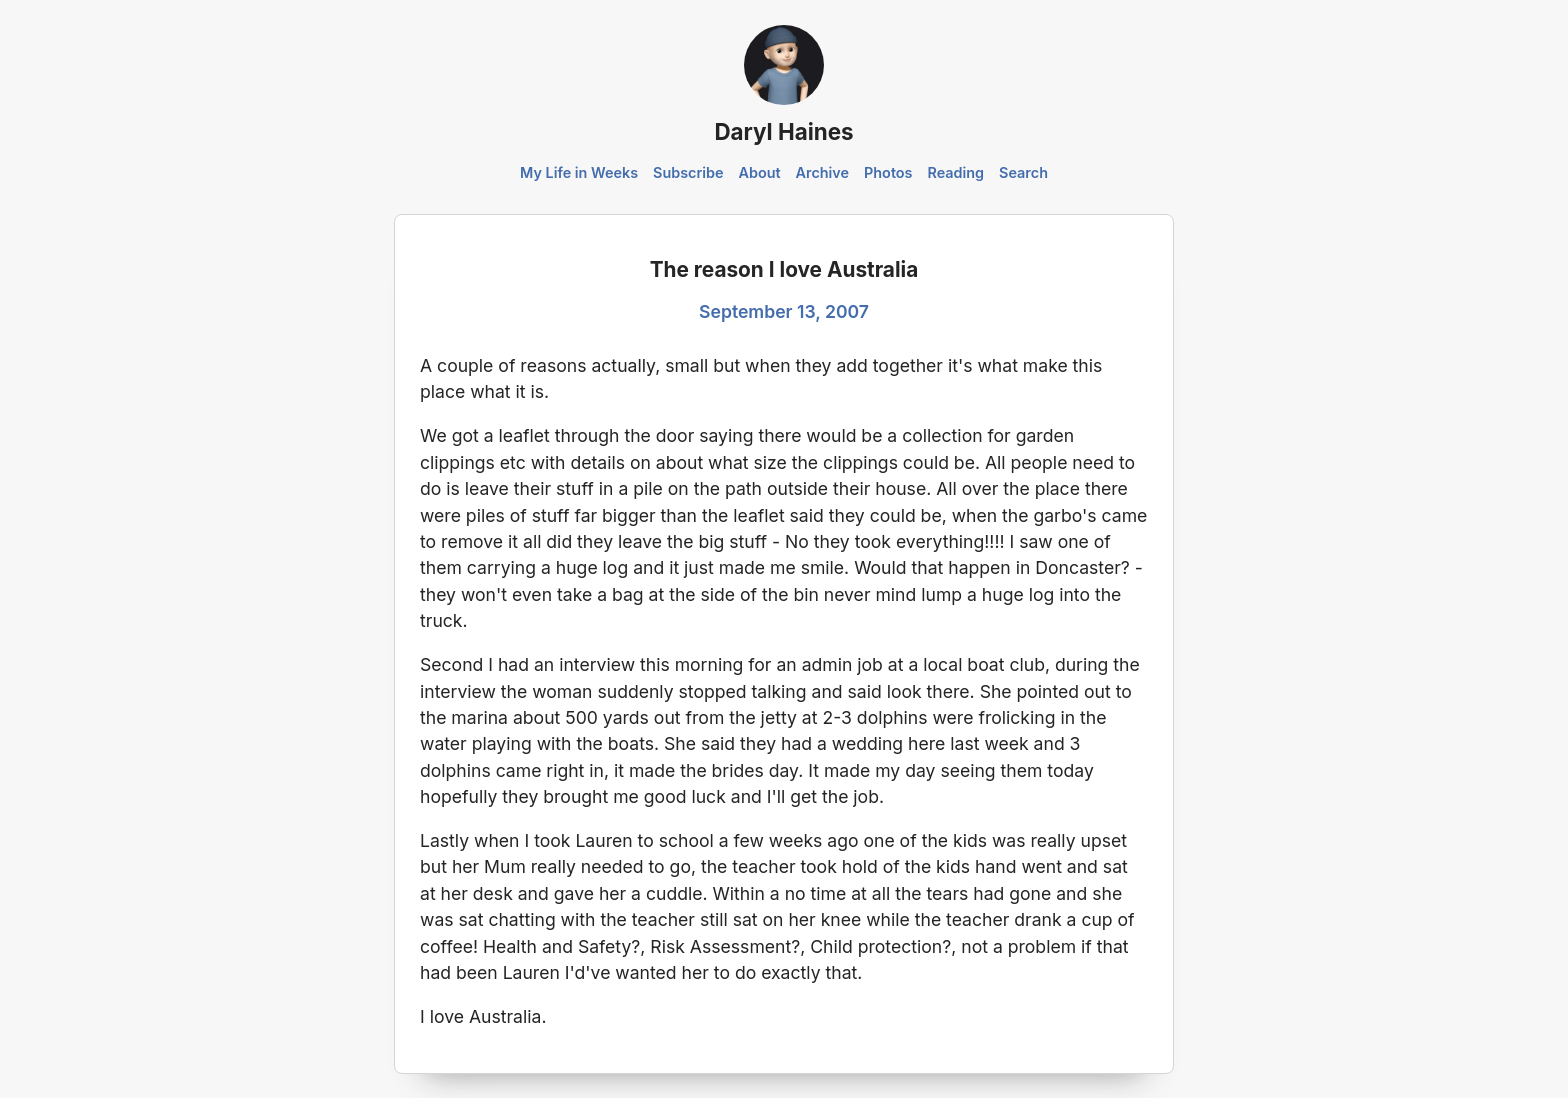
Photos (888, 172)
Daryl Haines (783, 131)
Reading (955, 172)
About (759, 172)
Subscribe (688, 172)
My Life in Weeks (579, 172)
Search (1023, 172)
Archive (823, 172)
